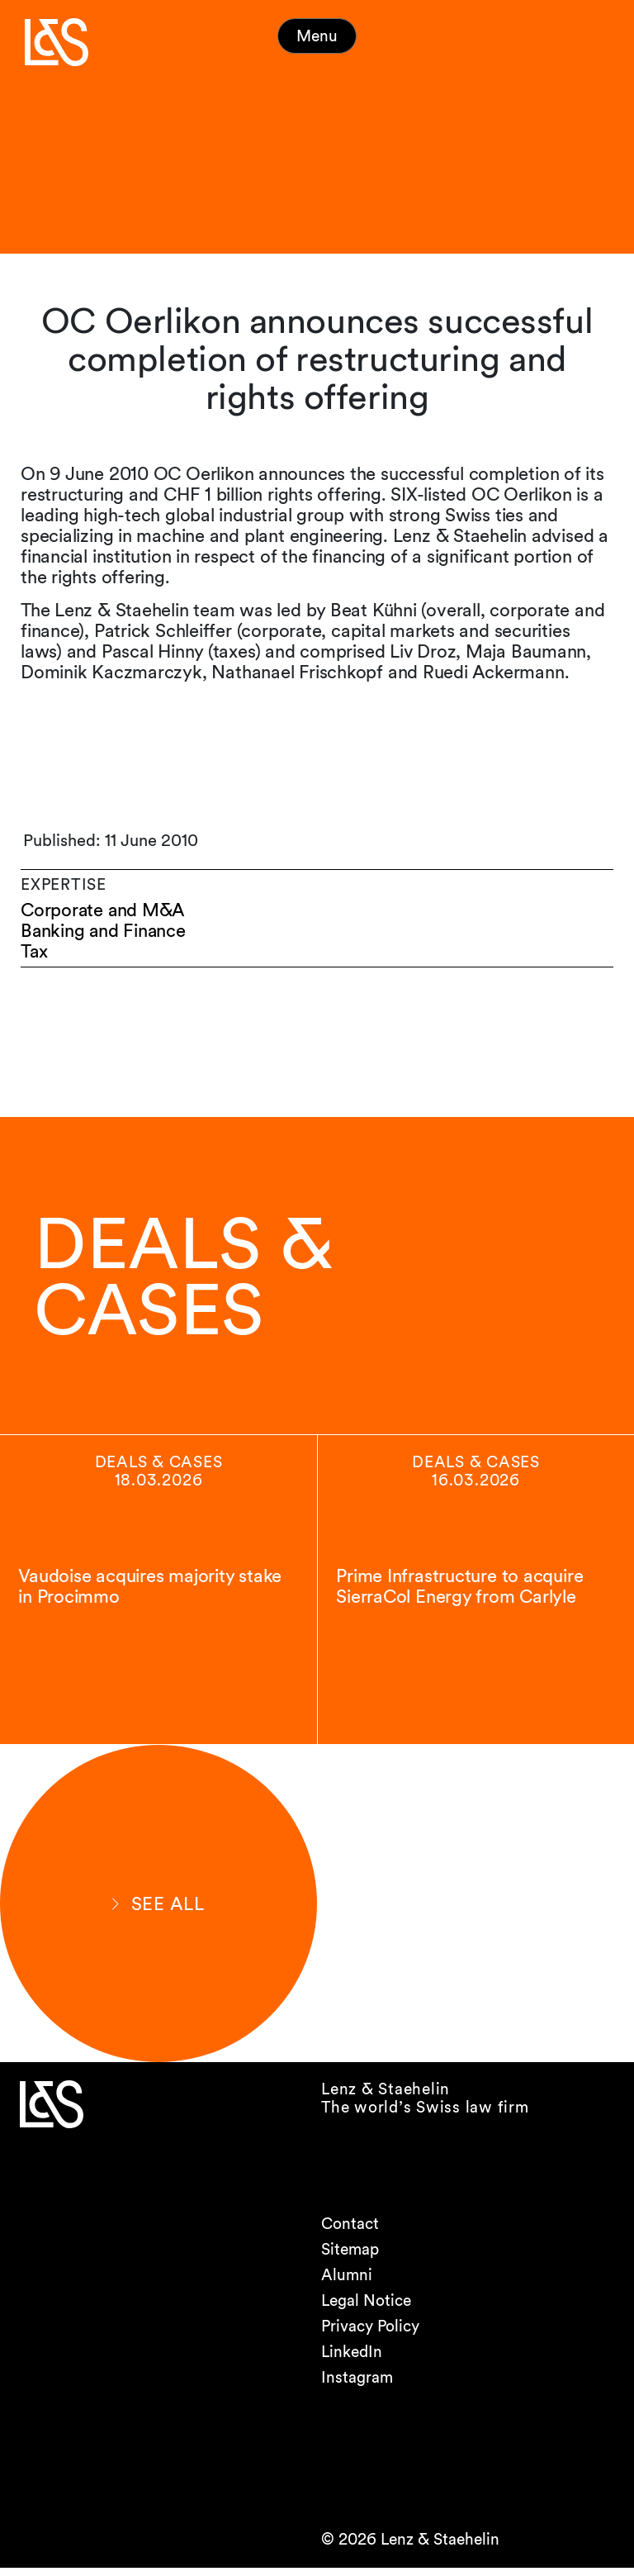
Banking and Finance (104, 930)
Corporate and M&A (104, 910)
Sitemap (350, 2257)
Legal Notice (366, 2308)
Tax (34, 951)
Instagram (357, 2385)
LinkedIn (351, 2359)
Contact (350, 2231)
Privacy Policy (370, 2334)
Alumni (346, 2283)
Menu (317, 35)
